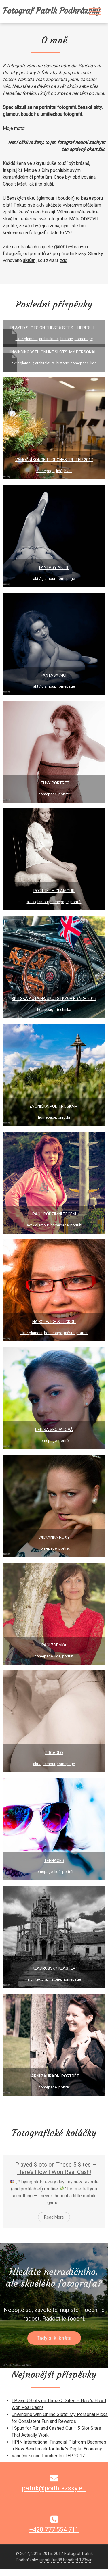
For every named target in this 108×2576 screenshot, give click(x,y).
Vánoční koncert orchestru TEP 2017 (54, 459)
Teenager (54, 1860)
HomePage (84, 339)
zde (63, 260)
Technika (64, 1009)
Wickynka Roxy (54, 1537)
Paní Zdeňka (54, 1645)
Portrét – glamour (54, 890)
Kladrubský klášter (54, 1968)
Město (69, 1333)
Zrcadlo (54, 1752)
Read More (54, 2217)
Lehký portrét (54, 783)
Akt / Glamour (26, 339)
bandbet (33, 2572)
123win (49, 2572)
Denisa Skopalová (54, 1429)
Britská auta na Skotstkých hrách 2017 (54, 998)
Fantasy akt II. (54, 567)
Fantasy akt (54, 675)
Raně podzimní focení (54, 1214)
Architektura (49, 339)
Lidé (93, 363)
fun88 (19, 2572)
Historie (66, 339)
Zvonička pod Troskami (54, 1106)
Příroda (64, 1117)
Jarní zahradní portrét (54, 2076)
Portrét (64, 794)
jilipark (7, 2572)
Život (68, 471)
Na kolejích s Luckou (54, 1321)
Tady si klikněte (54, 2338)
